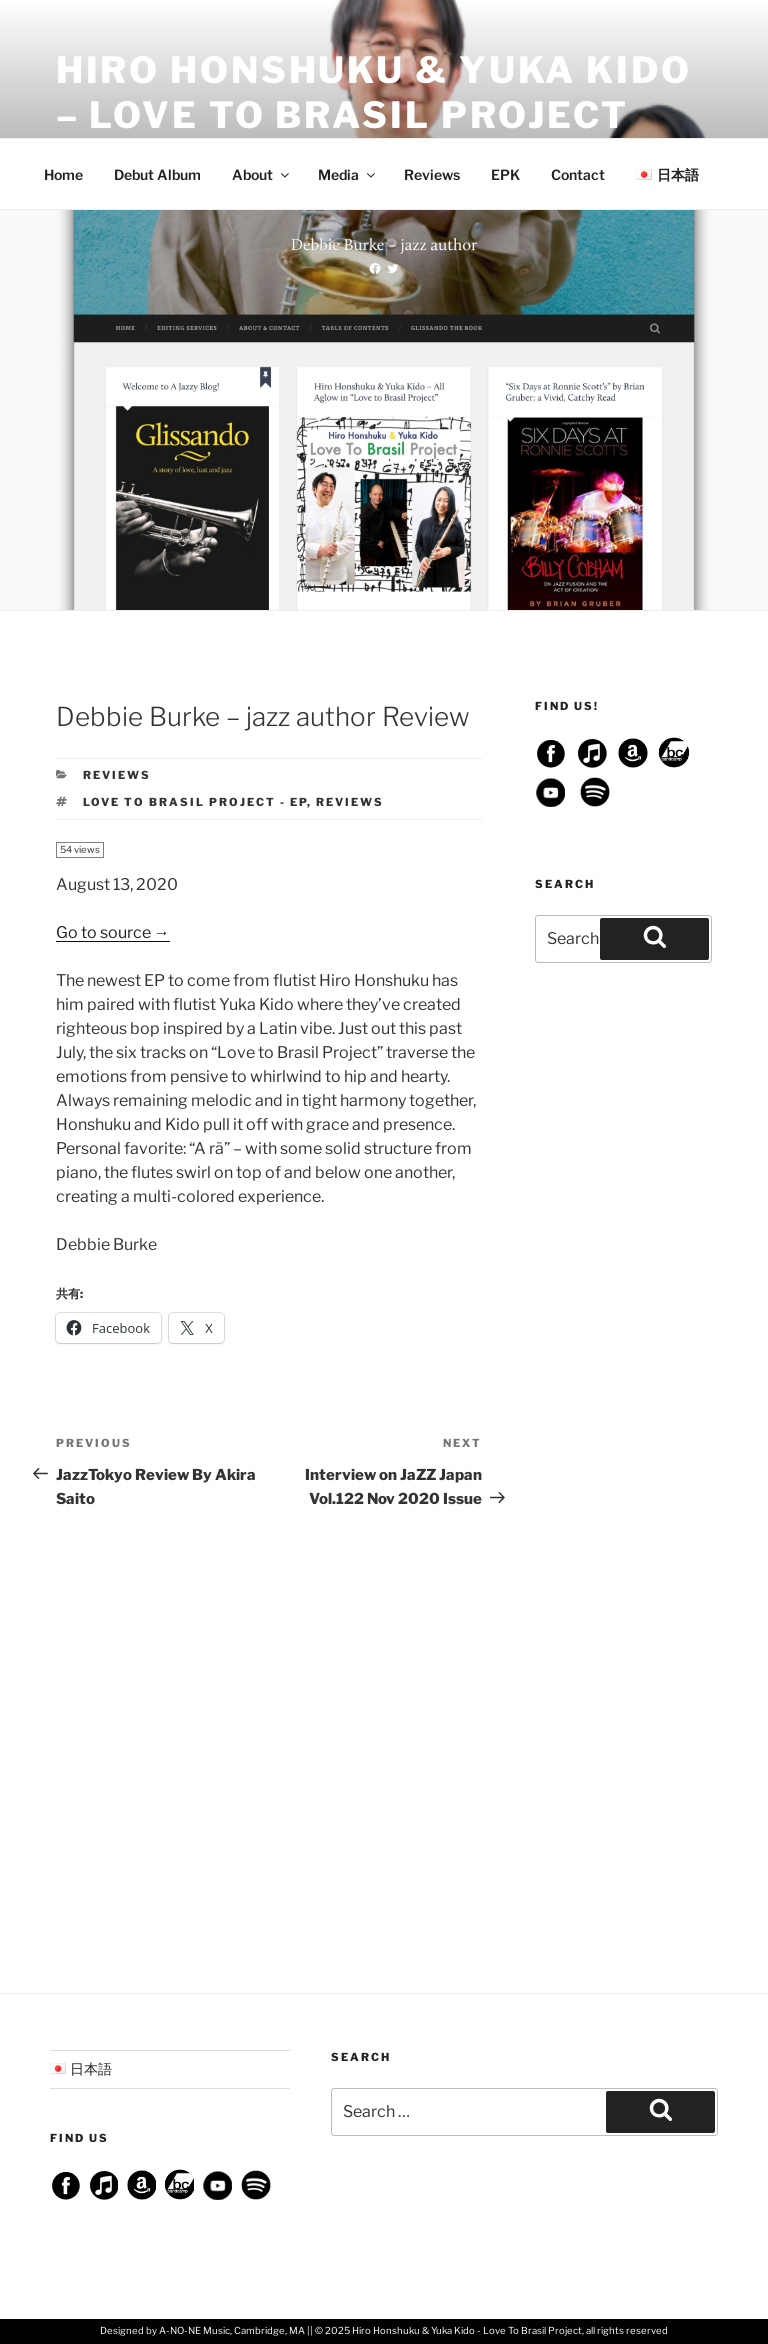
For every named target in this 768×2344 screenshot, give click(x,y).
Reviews (432, 174)
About (262, 174)
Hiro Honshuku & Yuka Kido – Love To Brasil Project (374, 92)
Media (348, 174)
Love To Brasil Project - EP (195, 802)
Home (63, 174)
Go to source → (113, 932)
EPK (505, 174)
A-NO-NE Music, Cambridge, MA (232, 2330)
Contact (578, 174)
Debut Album (157, 174)
